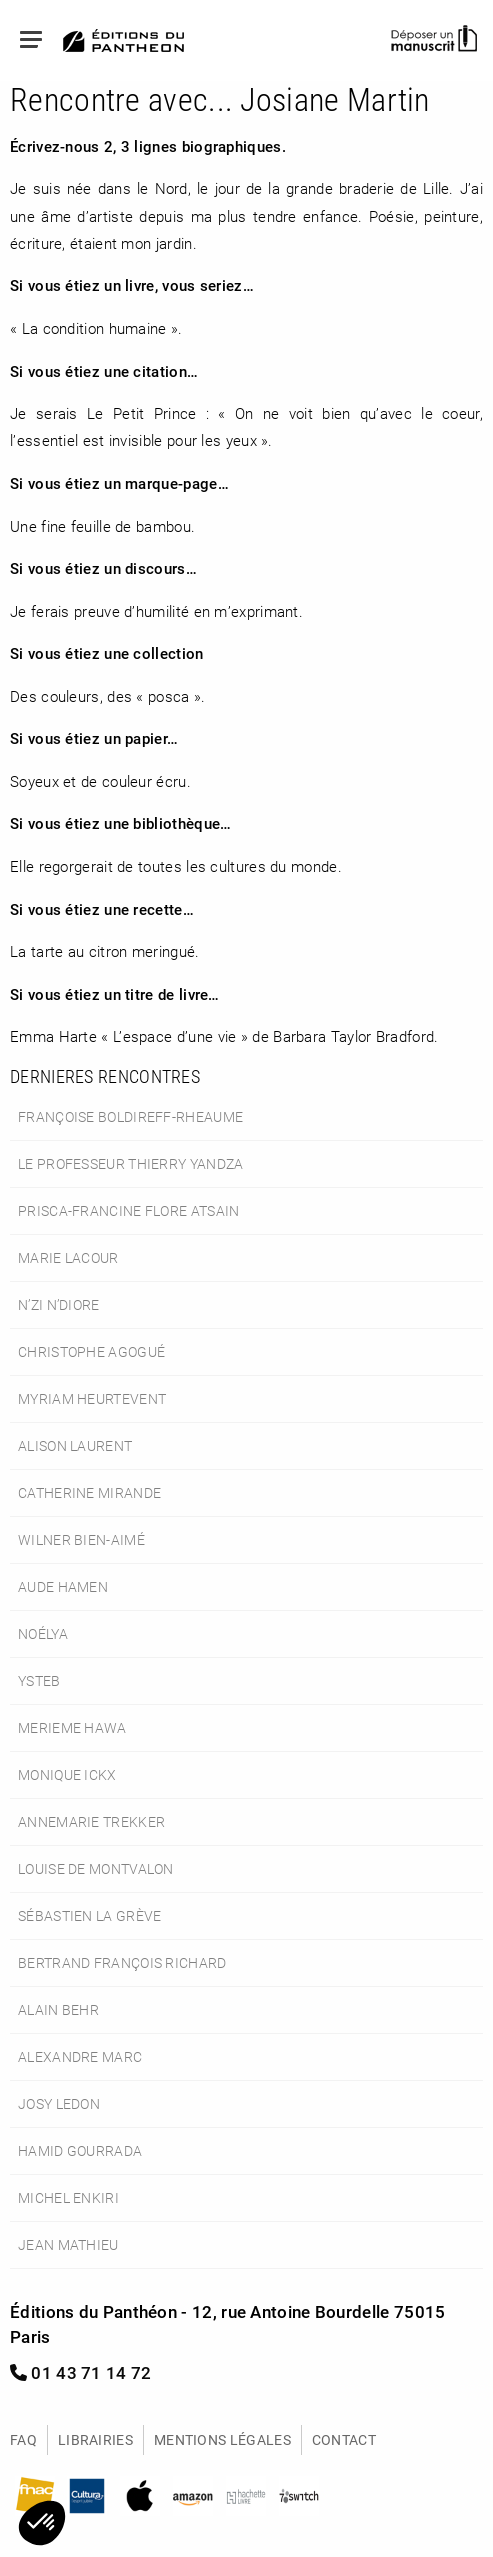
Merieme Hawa (72, 1727)
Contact (344, 2439)
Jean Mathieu (68, 2244)
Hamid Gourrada (80, 2150)
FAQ (23, 2439)
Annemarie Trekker (91, 1821)
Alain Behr (58, 2009)
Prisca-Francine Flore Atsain (129, 1210)
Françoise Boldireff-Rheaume (130, 1116)
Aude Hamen (63, 1586)
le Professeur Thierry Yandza (131, 1163)
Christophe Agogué (91, 1351)
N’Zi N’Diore (59, 1304)
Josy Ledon (59, 2103)
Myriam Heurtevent (92, 1398)
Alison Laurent (75, 1445)
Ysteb (39, 1680)
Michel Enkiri (68, 2197)
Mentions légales (222, 2439)
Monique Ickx (67, 1774)
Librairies (95, 2439)
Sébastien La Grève (89, 1915)
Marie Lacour (68, 1257)
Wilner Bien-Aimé (81, 1539)
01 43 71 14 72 (81, 2372)
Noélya (43, 1633)
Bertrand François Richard (122, 1962)
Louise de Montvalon (96, 1868)
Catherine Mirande (89, 1492)
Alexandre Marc (80, 2056)
